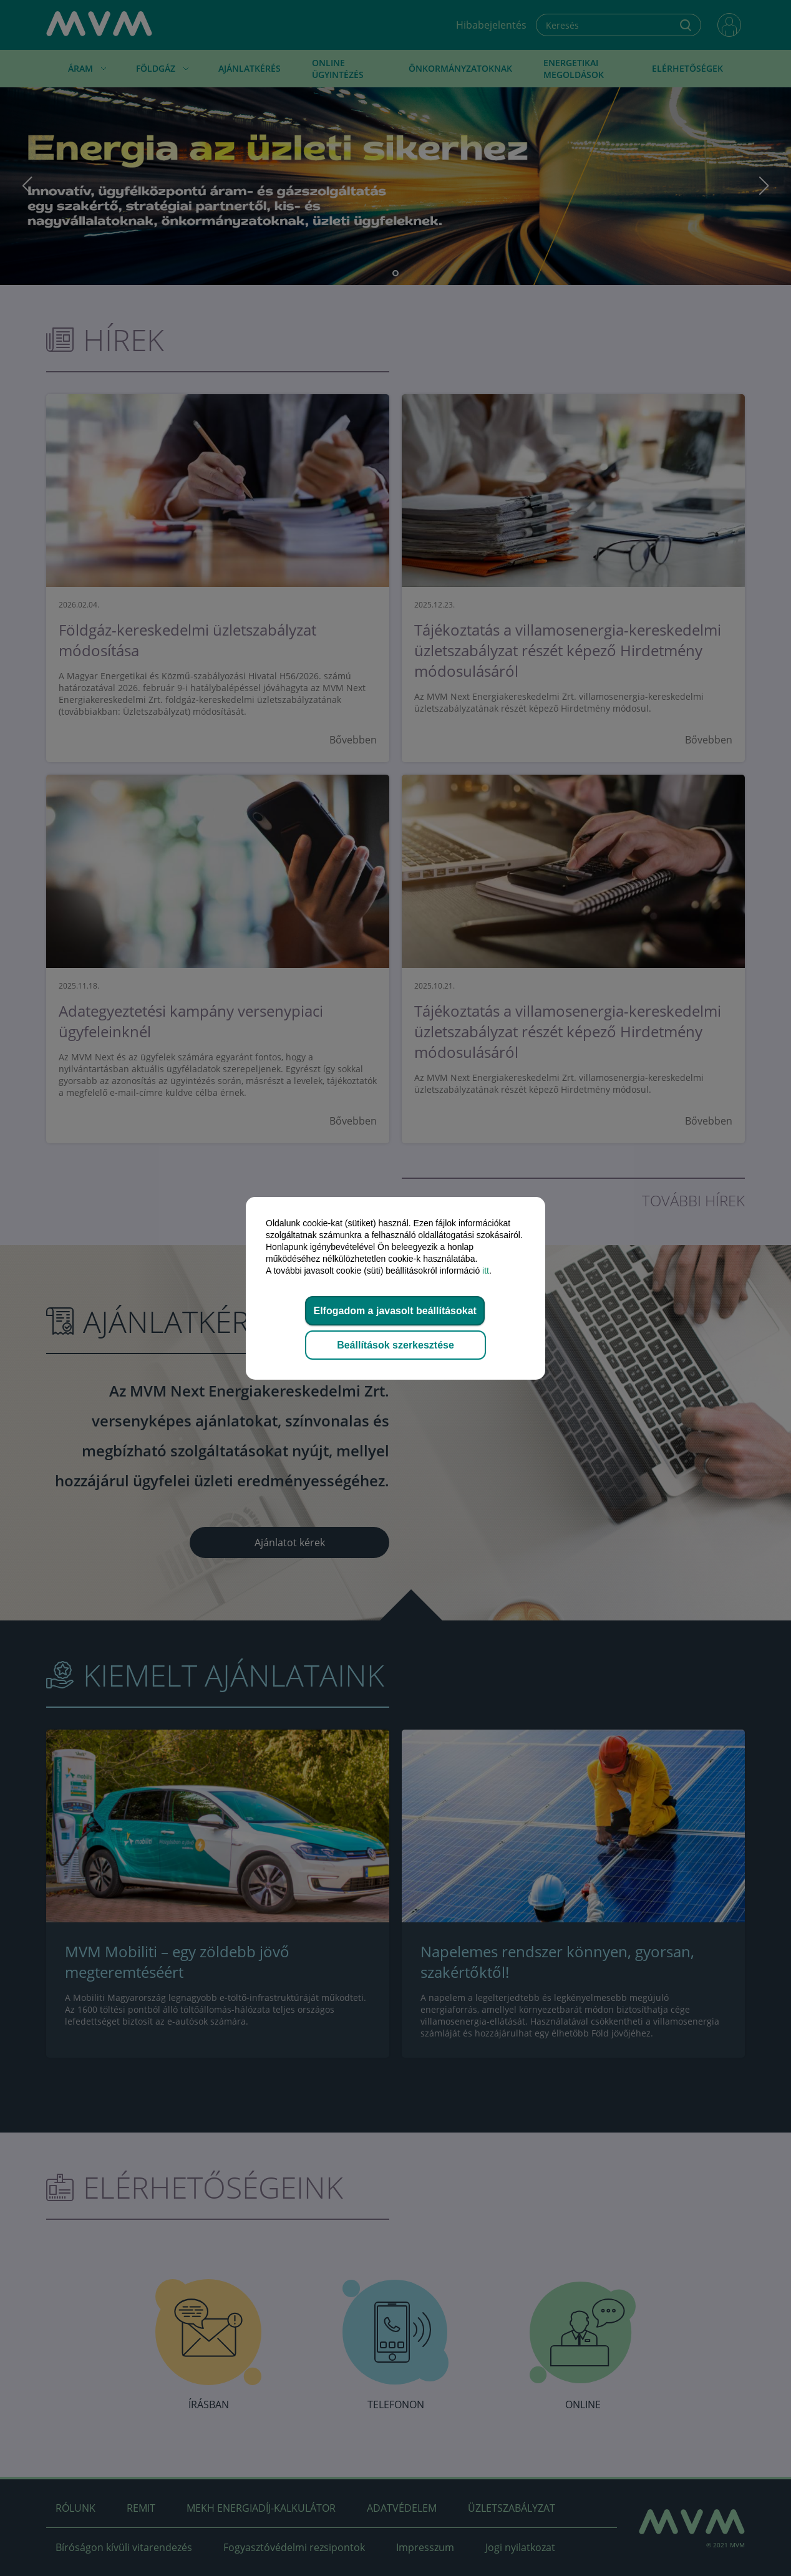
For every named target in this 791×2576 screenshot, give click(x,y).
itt (485, 1271)
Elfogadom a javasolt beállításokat (394, 1310)
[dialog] (395, 1288)
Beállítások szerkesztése (395, 1345)
